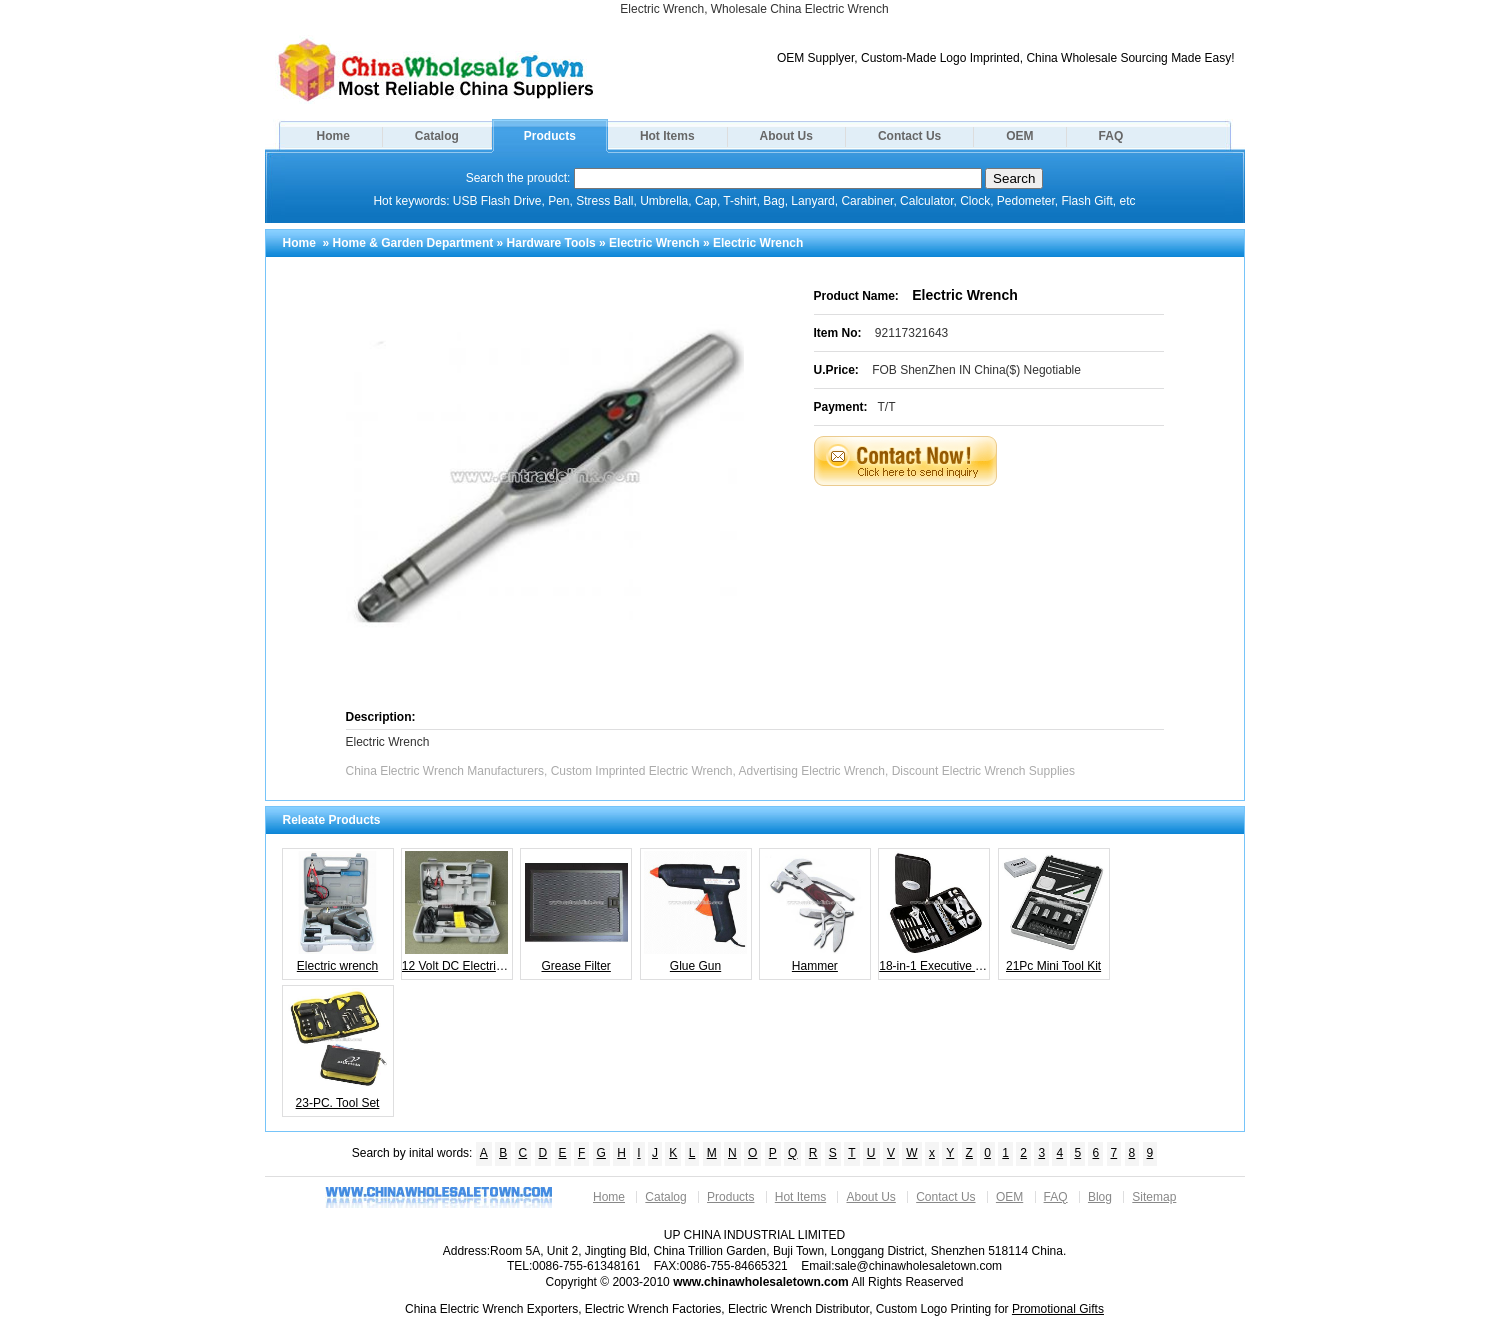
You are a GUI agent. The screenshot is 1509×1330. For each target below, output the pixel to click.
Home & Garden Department (413, 243)
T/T (887, 407)
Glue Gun (695, 912)
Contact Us (909, 136)
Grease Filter (576, 912)
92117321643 (911, 333)
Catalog (437, 136)
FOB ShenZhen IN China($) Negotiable (976, 370)
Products (550, 136)
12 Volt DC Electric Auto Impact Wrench (457, 912)
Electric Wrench (654, 243)
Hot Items (667, 136)
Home (333, 136)
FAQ (1111, 136)
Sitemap (1154, 1197)
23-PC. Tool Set (337, 1049)
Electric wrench (337, 912)
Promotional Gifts (1058, 1309)
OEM (1019, 136)
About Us (786, 136)
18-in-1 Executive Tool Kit (934, 912)
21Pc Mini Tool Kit (1053, 912)
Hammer (814, 912)
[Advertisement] (1014, 536)
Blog (1100, 1197)
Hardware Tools (551, 243)
